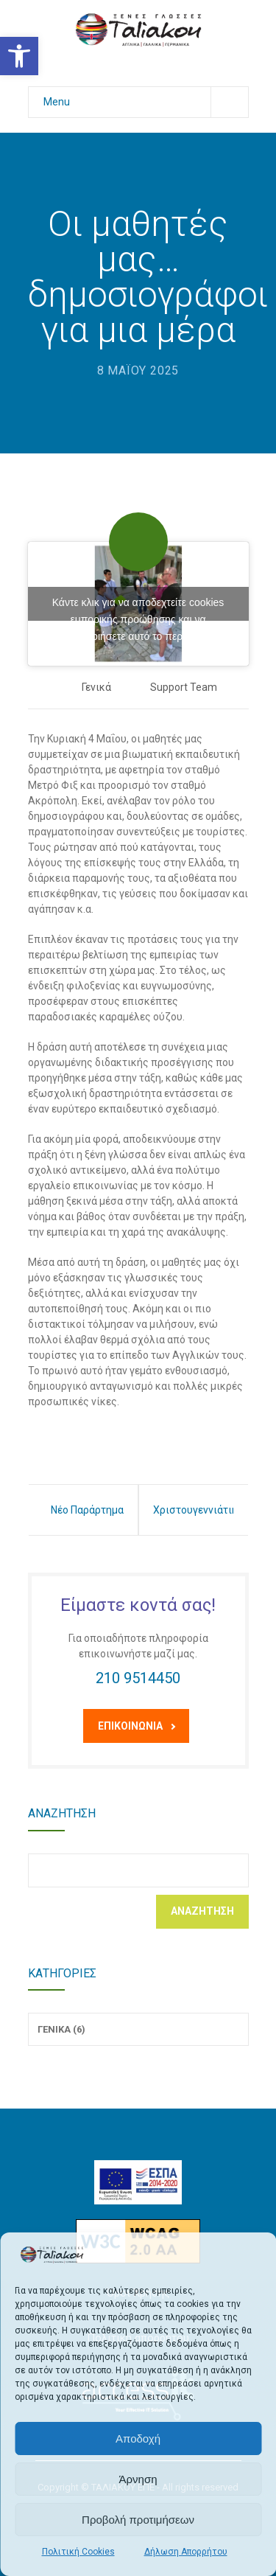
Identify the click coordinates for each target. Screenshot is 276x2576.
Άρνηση (138, 2479)
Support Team (183, 687)
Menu (145, 102)
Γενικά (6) (61, 2029)
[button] (19, 56)
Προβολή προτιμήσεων (138, 2519)
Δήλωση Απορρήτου (185, 2552)
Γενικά (96, 687)
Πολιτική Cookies (78, 2552)
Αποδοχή (138, 2438)
